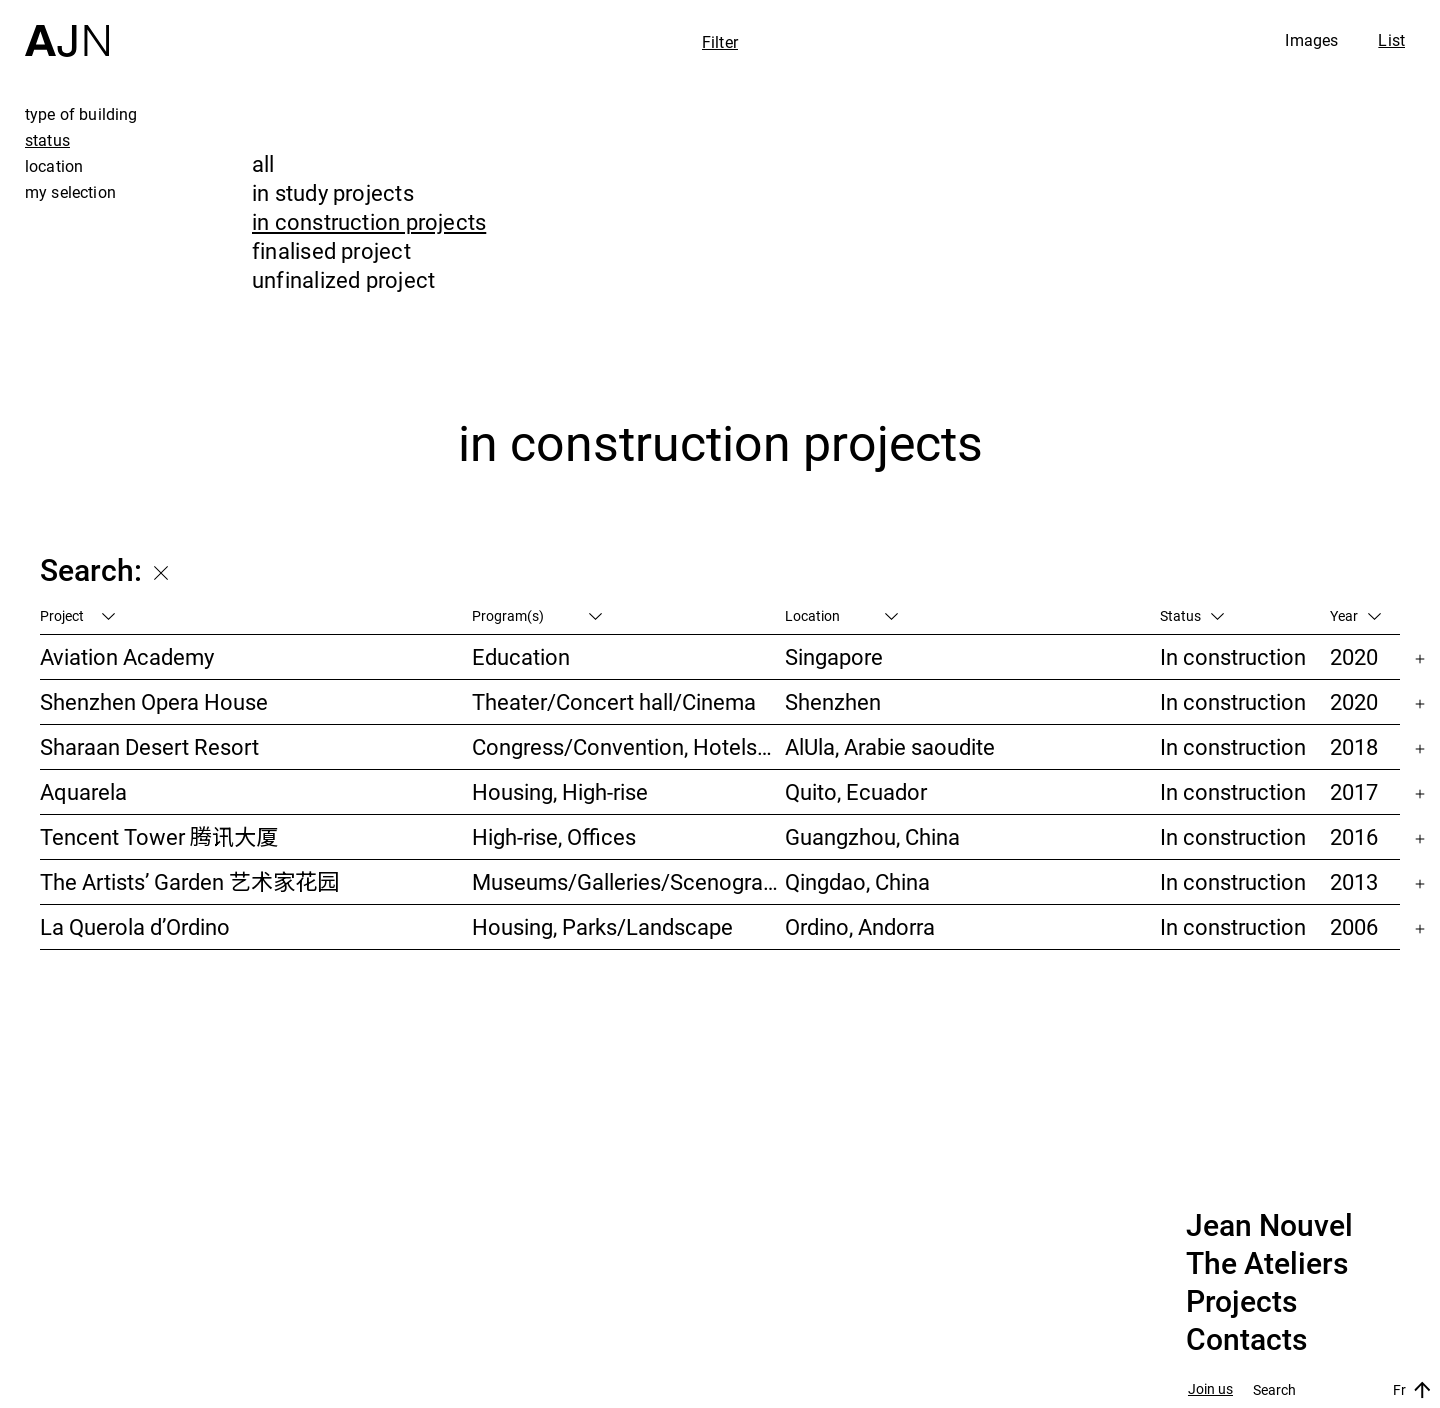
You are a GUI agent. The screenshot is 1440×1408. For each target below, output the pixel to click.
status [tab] (47, 140)
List (1391, 40)
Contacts (1246, 1340)
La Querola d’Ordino (135, 926)
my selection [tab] (70, 192)
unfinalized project (343, 279)
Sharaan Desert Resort (149, 746)
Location (841, 615)
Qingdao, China (857, 881)
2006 (1354, 926)
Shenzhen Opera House (154, 701)
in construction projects (369, 221)
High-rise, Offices (554, 836)
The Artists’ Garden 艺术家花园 (189, 881)
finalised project (331, 250)
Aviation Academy (127, 656)
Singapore (834, 656)
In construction (1233, 656)
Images (1311, 40)
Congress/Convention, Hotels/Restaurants (628, 746)
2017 (1354, 791)
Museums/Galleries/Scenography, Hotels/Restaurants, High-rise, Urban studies (628, 881)
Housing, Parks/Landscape (602, 926)
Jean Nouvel (1269, 1226)
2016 (1354, 836)
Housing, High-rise (560, 791)
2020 (1354, 656)
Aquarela (83, 791)
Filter (720, 42)
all (263, 163)
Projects (1241, 1302)
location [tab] (54, 166)
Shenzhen (833, 701)
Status (1192, 615)
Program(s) (537, 615)
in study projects (333, 192)
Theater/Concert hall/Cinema (614, 701)
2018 (1354, 746)
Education (521, 656)
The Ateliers (1267, 1264)
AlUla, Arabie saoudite (890, 746)
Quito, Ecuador (856, 791)
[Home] (67, 28)
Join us (1210, 1389)
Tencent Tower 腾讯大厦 (159, 836)
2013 (1354, 881)
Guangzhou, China (872, 836)
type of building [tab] (81, 114)
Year (1355, 615)
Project (77, 615)
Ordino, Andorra (860, 926)
